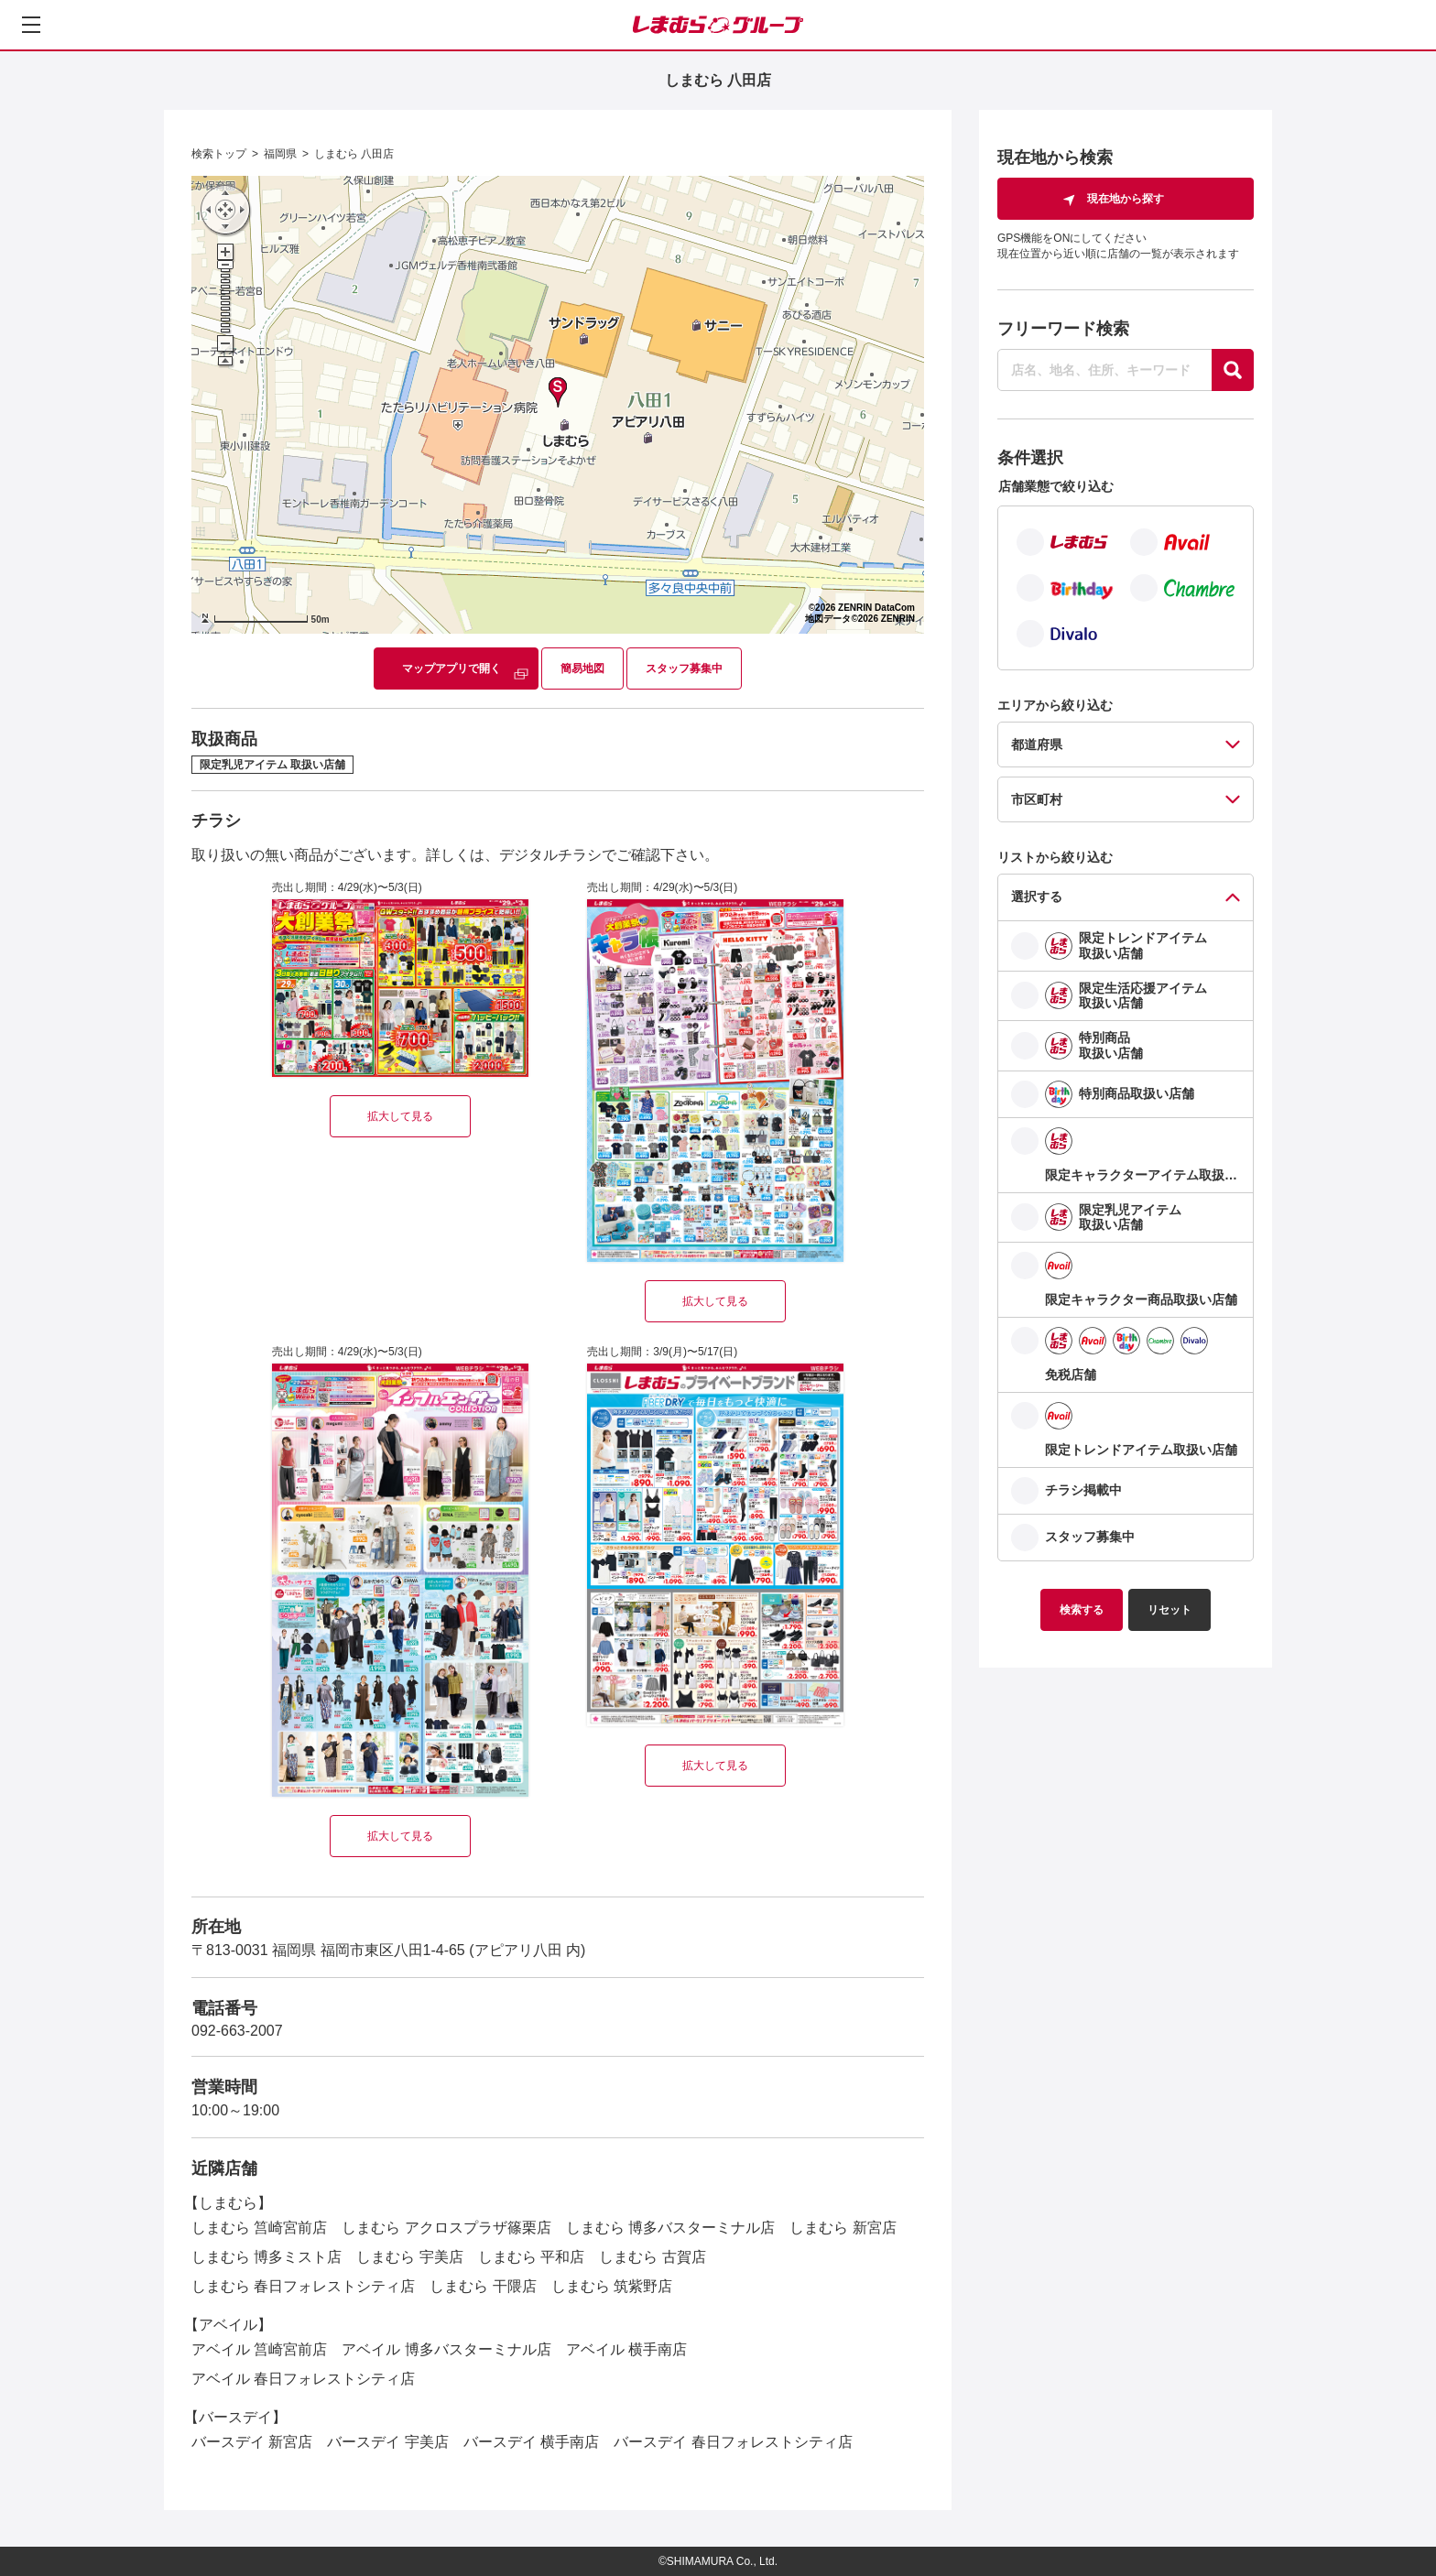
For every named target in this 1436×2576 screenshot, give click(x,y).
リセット (1169, 1609)
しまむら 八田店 (354, 153)
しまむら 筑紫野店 (611, 2286)
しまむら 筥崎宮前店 (259, 2227)
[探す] (1233, 370)
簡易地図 (582, 668)
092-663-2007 (237, 2030)
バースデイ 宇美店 (387, 2442)
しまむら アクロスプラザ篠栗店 (446, 2227)
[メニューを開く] (31, 24)
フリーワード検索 (1063, 329)
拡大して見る (400, 1116)
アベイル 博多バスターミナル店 (446, 2349)
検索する (1082, 1609)
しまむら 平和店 (531, 2257)
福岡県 (280, 153)
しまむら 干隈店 (483, 2286)
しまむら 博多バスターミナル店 (670, 2227)
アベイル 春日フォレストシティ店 (303, 2378)
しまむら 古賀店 (652, 2257)
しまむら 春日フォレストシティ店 (303, 2286)
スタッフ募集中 (684, 668)
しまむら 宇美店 (409, 2257)
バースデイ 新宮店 (251, 2442)
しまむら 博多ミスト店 (266, 2257)
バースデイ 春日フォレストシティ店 (733, 2442)
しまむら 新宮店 (842, 2227)
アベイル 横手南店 (626, 2349)
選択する (1036, 896)
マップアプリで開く (451, 668)
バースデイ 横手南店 (531, 2442)
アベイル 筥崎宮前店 (259, 2349)
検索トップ (218, 153)
